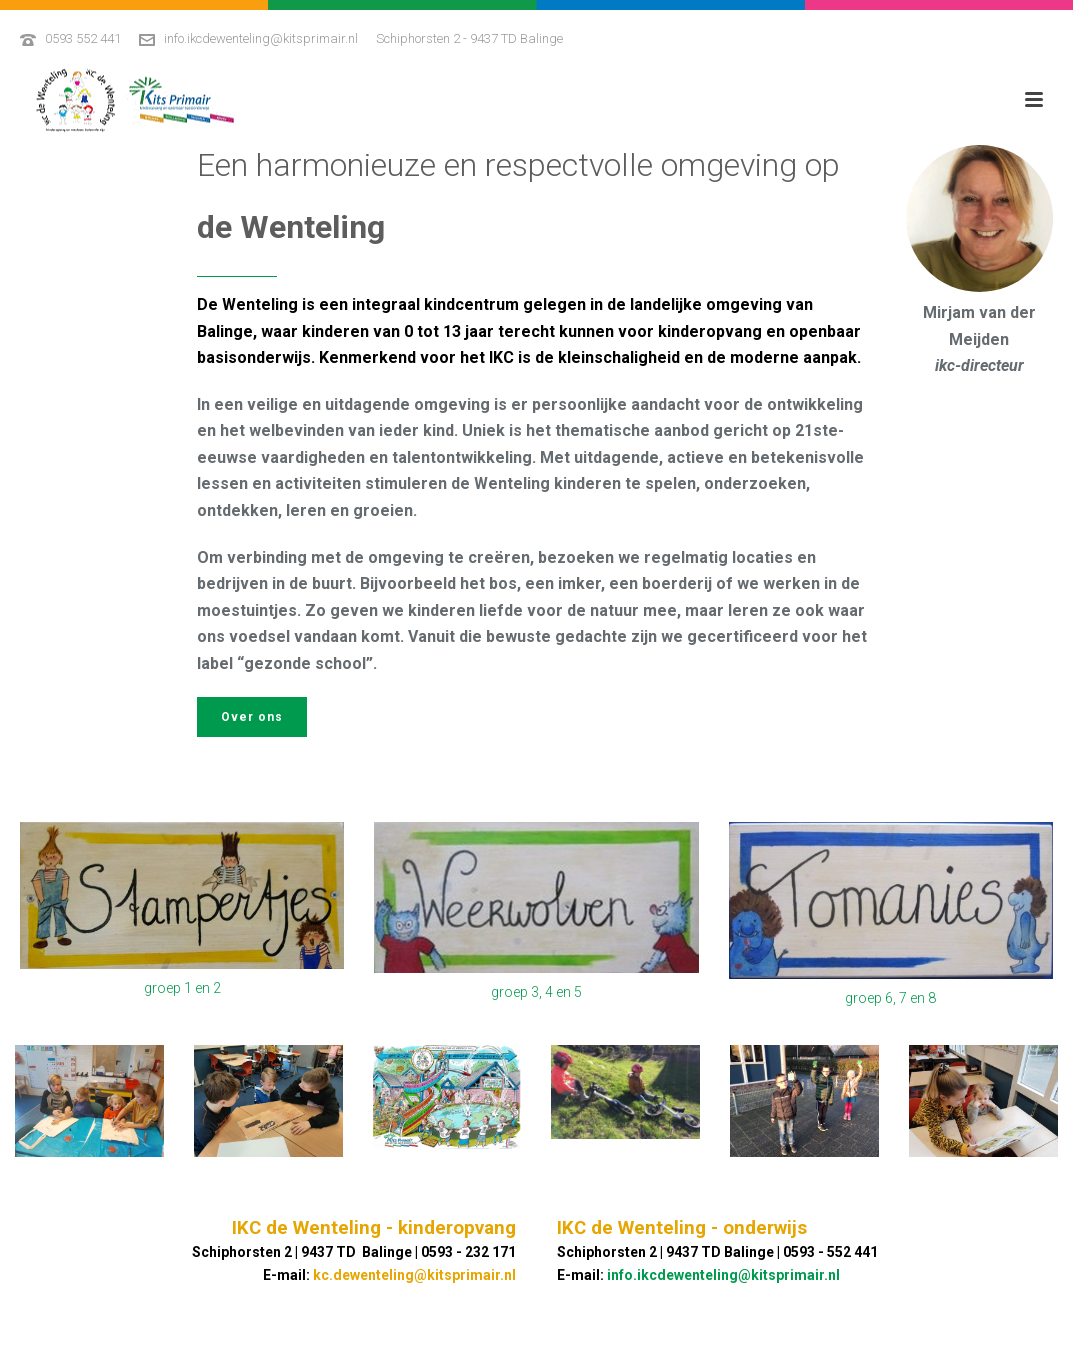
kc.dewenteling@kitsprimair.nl (414, 1275)
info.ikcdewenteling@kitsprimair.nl (261, 38)
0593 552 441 (83, 38)
